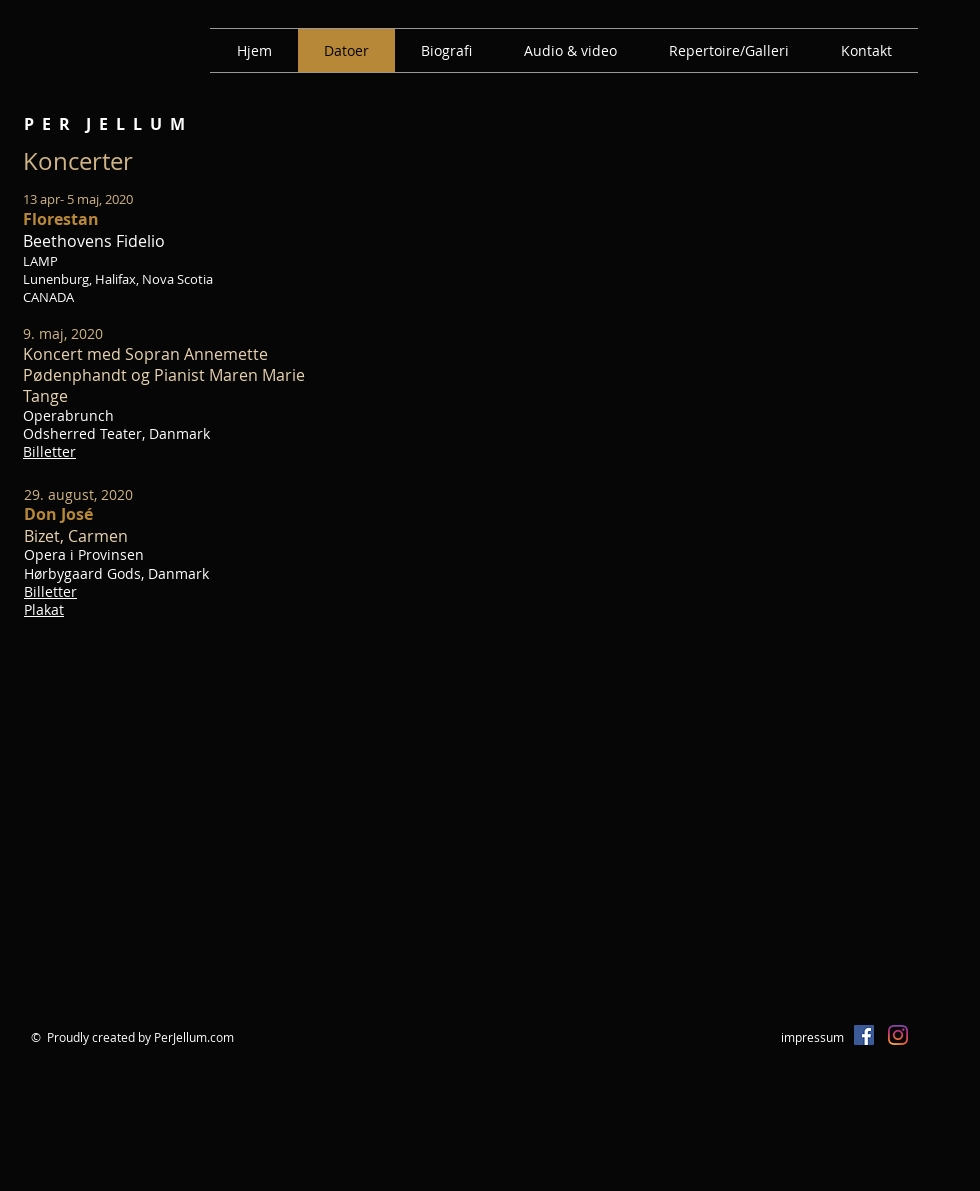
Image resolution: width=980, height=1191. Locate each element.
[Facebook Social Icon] (864, 1035)
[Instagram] (898, 1035)
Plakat (44, 609)
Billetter (49, 451)
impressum (812, 1037)
